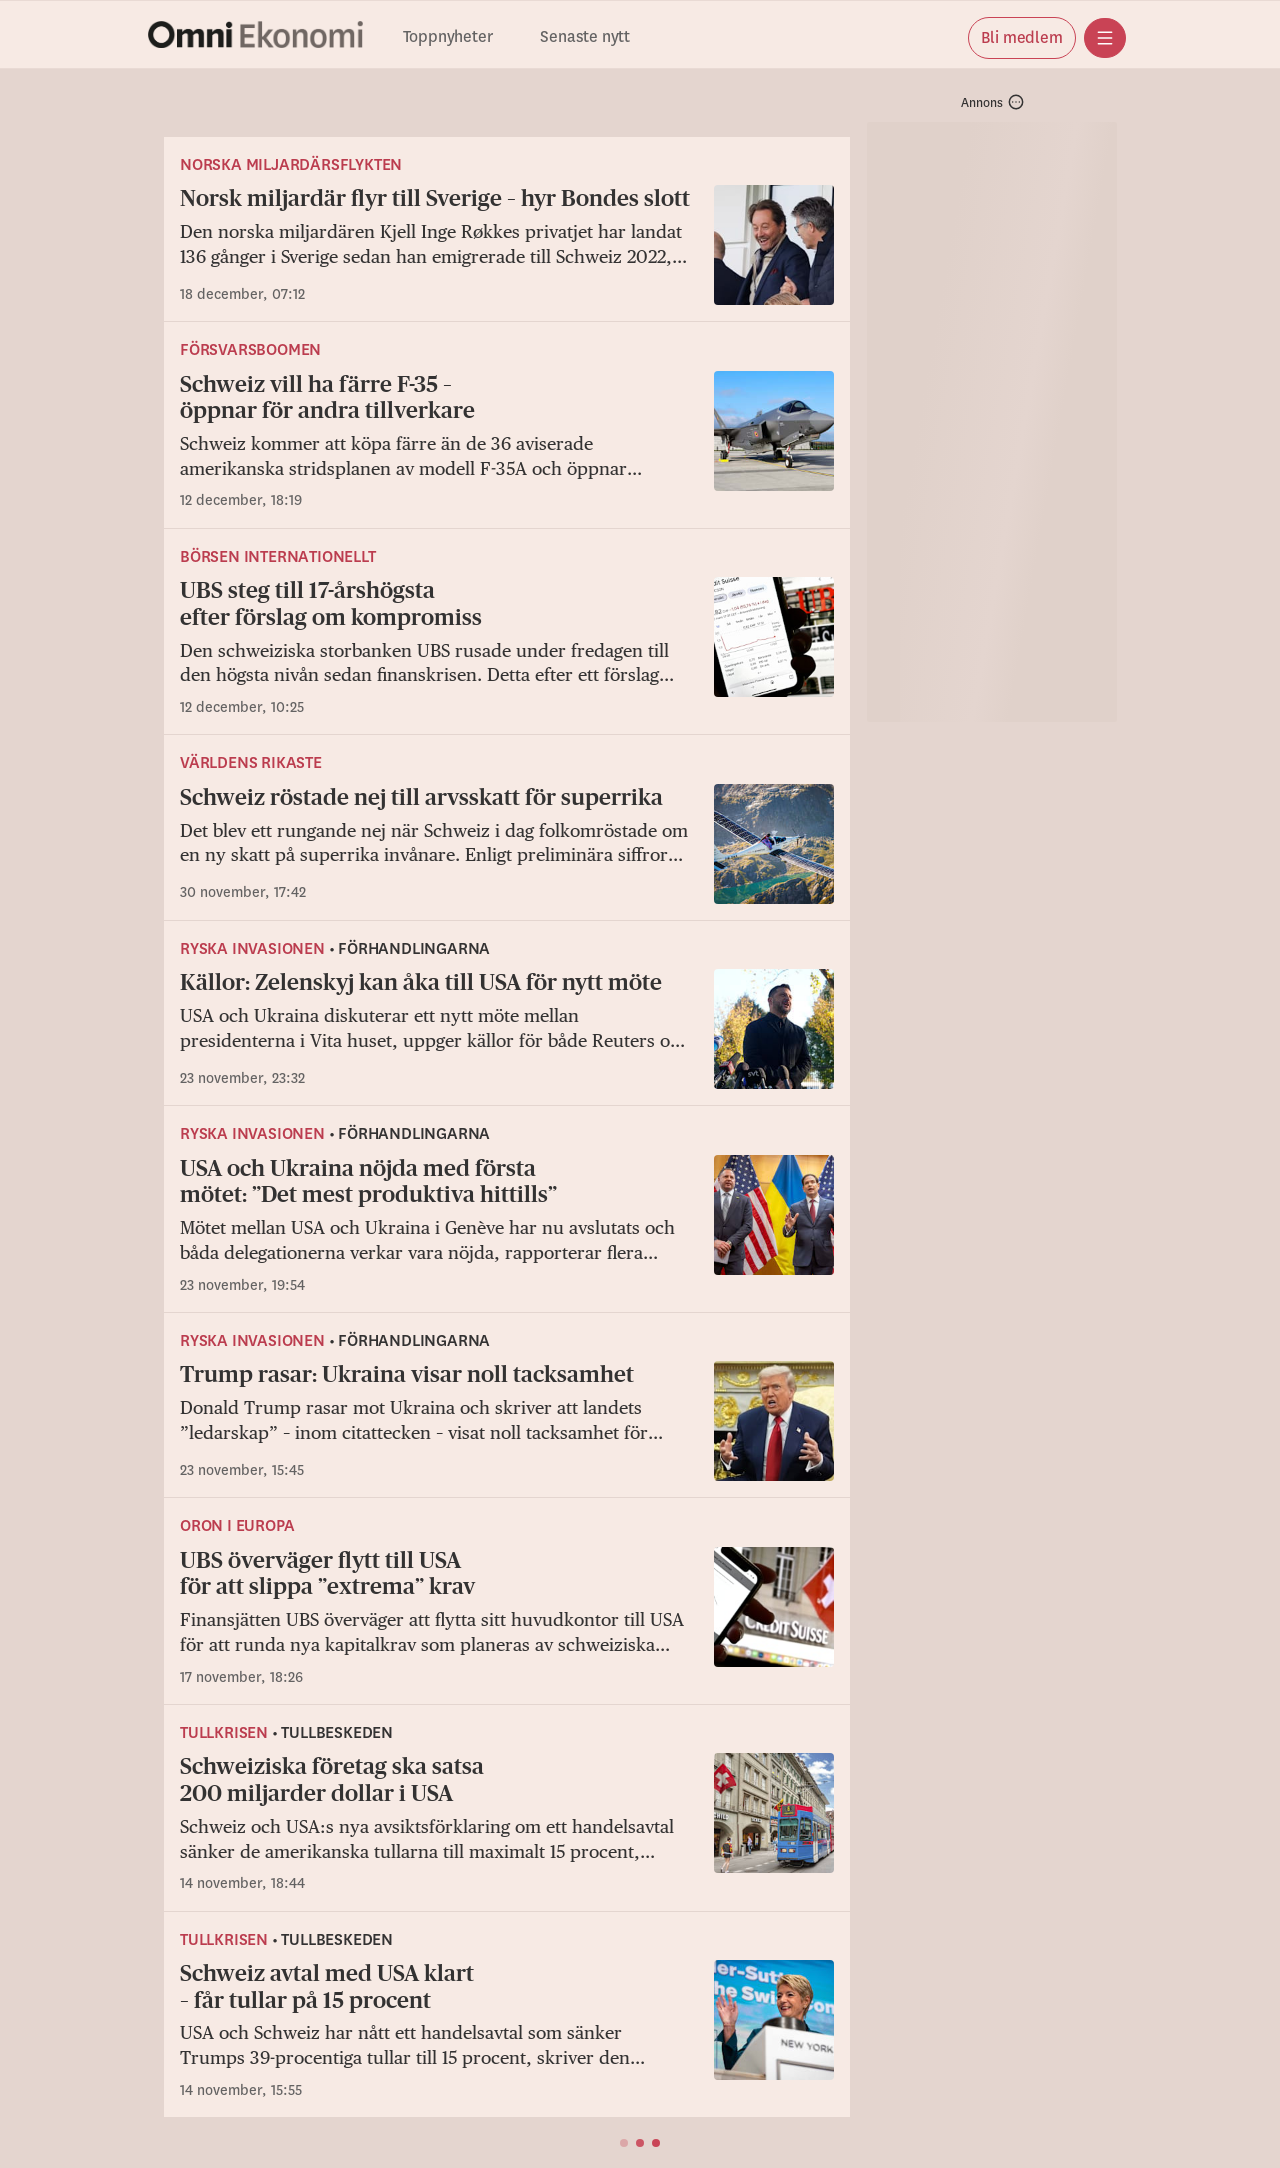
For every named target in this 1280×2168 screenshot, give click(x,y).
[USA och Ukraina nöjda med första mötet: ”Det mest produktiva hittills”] (507, 1225)
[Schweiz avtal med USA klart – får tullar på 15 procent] (507, 2030)
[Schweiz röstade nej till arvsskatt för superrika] (507, 844)
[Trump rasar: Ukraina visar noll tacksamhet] (507, 1421)
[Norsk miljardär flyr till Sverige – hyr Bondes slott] (507, 245)
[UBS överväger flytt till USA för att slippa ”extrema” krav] (507, 1617)
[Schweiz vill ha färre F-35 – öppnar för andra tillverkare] (507, 441)
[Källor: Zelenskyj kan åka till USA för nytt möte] (507, 1029)
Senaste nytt (585, 37)
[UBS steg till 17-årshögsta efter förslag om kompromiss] (507, 647)
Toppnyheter (448, 37)
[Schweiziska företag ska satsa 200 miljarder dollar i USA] (507, 1823)
